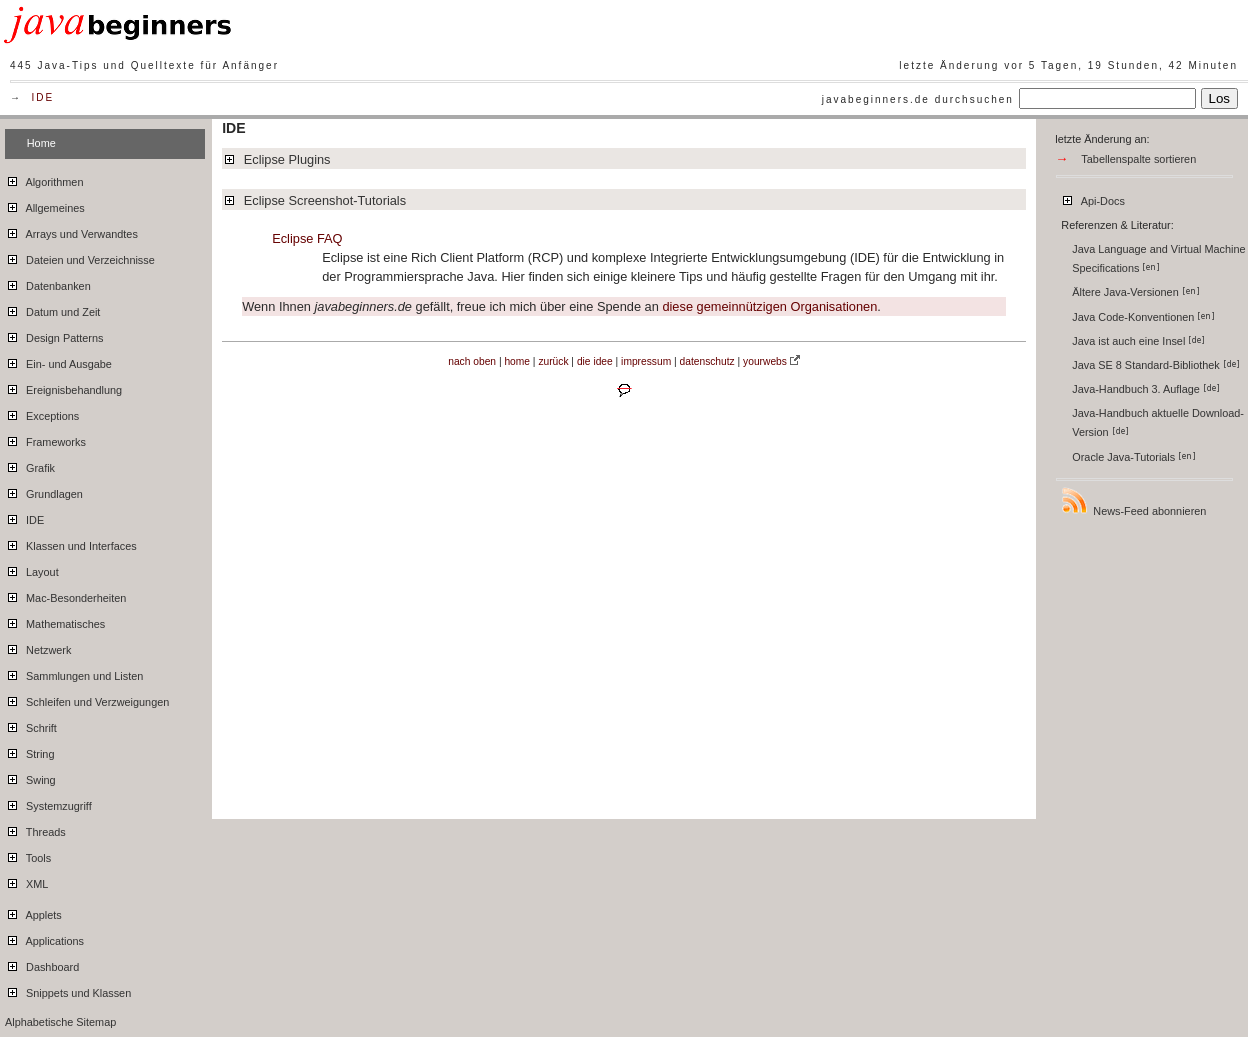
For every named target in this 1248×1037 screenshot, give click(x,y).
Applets (33, 912)
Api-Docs (1092, 198)
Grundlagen (44, 491)
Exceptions (42, 413)
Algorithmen (44, 179)
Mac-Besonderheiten (65, 595)
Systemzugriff (48, 803)
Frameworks (45, 439)
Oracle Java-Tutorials (1134, 457)
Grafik (30, 465)
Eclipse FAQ (307, 238)
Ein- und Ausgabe (58, 361)
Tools (28, 855)
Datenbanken (48, 283)
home (517, 361)
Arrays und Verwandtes (71, 231)
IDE (43, 97)
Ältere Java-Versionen (1135, 292)
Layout (32, 569)
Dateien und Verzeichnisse (80, 257)
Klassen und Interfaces (71, 543)
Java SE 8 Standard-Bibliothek (1156, 365)
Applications (44, 938)
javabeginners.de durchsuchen (918, 99)
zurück (553, 361)
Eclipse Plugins (276, 159)
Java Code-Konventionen (1143, 317)
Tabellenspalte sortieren (1138, 159)
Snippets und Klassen (68, 990)
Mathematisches (55, 621)
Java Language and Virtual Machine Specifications (1158, 258)
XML (26, 881)
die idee (595, 361)
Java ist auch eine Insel (1138, 341)
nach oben (472, 361)
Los (1220, 98)
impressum (646, 361)
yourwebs (765, 361)
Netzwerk (38, 647)
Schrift (31, 725)
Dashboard (42, 964)
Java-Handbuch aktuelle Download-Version (1158, 422)
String (29, 751)
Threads (35, 829)
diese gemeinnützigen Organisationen (769, 306)
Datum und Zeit (52, 309)
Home (41, 143)
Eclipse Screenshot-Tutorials (314, 200)
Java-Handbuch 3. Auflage (1146, 389)
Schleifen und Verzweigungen (87, 699)
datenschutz (707, 361)
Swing (30, 777)
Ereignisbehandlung (63, 387)
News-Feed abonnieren (1133, 501)
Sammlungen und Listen (74, 673)
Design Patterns (54, 335)
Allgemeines (45, 205)
